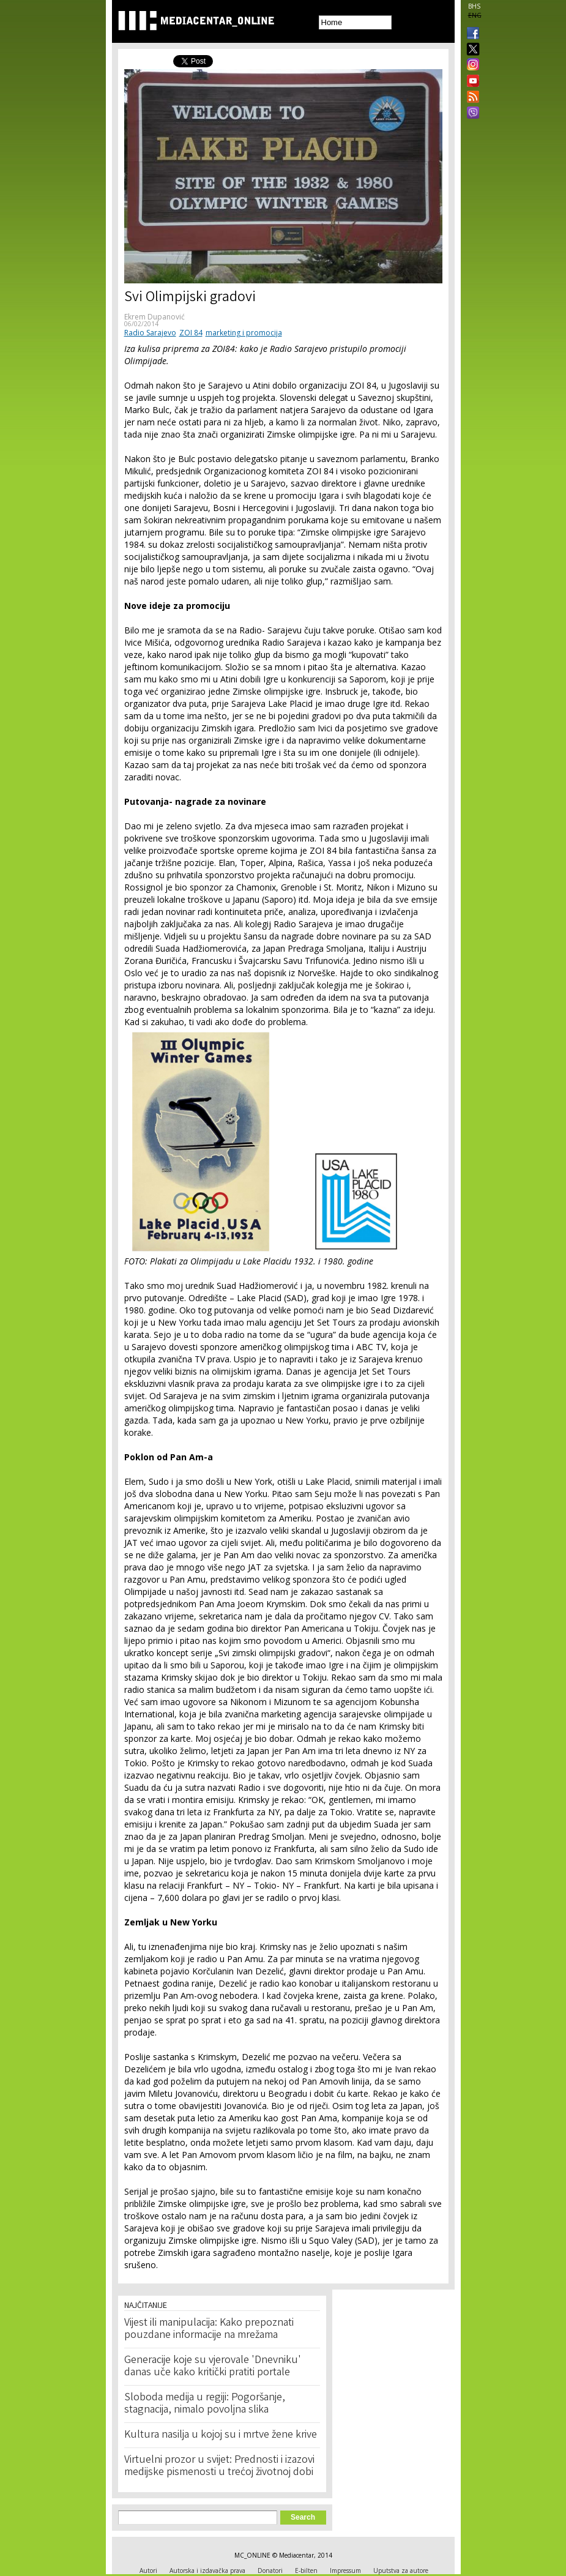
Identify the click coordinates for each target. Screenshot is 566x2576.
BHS (474, 6)
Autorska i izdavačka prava (207, 2570)
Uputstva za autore (400, 2570)
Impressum (345, 2570)
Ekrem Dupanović (154, 317)
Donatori (270, 2570)
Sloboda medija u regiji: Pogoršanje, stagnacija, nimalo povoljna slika (204, 2404)
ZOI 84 (191, 332)
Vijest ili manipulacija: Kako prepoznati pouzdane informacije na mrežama (209, 2329)
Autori (148, 2570)
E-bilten (306, 2570)
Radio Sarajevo (150, 332)
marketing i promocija (244, 332)
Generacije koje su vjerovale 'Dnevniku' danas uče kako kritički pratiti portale (212, 2367)
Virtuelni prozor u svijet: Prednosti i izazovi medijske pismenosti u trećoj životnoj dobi (219, 2466)
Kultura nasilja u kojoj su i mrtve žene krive (220, 2435)
